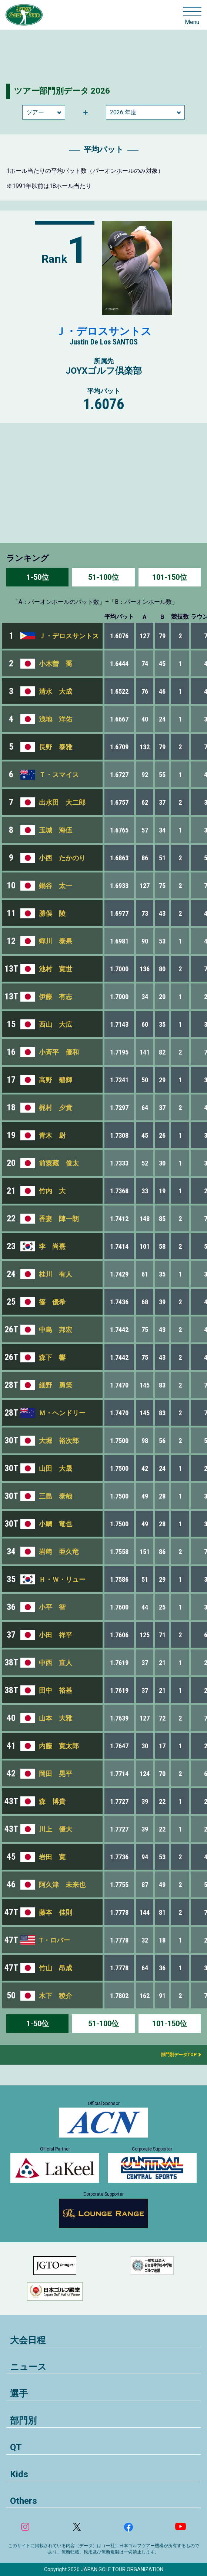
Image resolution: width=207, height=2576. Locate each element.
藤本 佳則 (55, 1912)
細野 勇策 (55, 1385)
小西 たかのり (62, 858)
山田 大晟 (55, 1468)
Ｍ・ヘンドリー (62, 1413)
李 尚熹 (52, 1246)
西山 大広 (55, 1024)
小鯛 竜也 (55, 1524)
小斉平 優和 (59, 1052)
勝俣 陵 (52, 913)
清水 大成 (55, 691)
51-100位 (103, 577)
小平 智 (52, 1607)
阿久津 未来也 (62, 1885)
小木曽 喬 (55, 663)
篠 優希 (52, 1302)
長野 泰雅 (55, 747)
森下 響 (52, 1357)
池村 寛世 (55, 969)
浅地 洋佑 (55, 719)
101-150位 (169, 577)
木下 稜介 (55, 1996)
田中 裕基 (55, 1690)
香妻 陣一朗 (59, 1219)
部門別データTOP (176, 2054)
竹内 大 (52, 1191)
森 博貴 (52, 1801)
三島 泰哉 (55, 1496)
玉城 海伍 (55, 830)
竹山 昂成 (55, 1968)
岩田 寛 (52, 1857)
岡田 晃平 (55, 1774)
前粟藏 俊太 (59, 1163)
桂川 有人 (55, 1274)
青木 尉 (52, 1135)
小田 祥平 (55, 1635)
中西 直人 (55, 1663)
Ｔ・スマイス (59, 774)
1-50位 (37, 577)
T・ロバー (54, 1940)
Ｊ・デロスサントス (103, 331)
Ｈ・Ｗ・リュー (62, 1579)
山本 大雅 (55, 1718)
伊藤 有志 (55, 997)
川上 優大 (55, 1829)
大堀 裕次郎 (59, 1441)
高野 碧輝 (55, 1080)
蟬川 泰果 (55, 941)
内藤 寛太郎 (59, 1746)
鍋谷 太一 (55, 886)
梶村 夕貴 (55, 1108)
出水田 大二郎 (62, 802)
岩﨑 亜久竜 (59, 1552)
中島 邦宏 (55, 1330)
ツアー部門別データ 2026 (62, 90)
